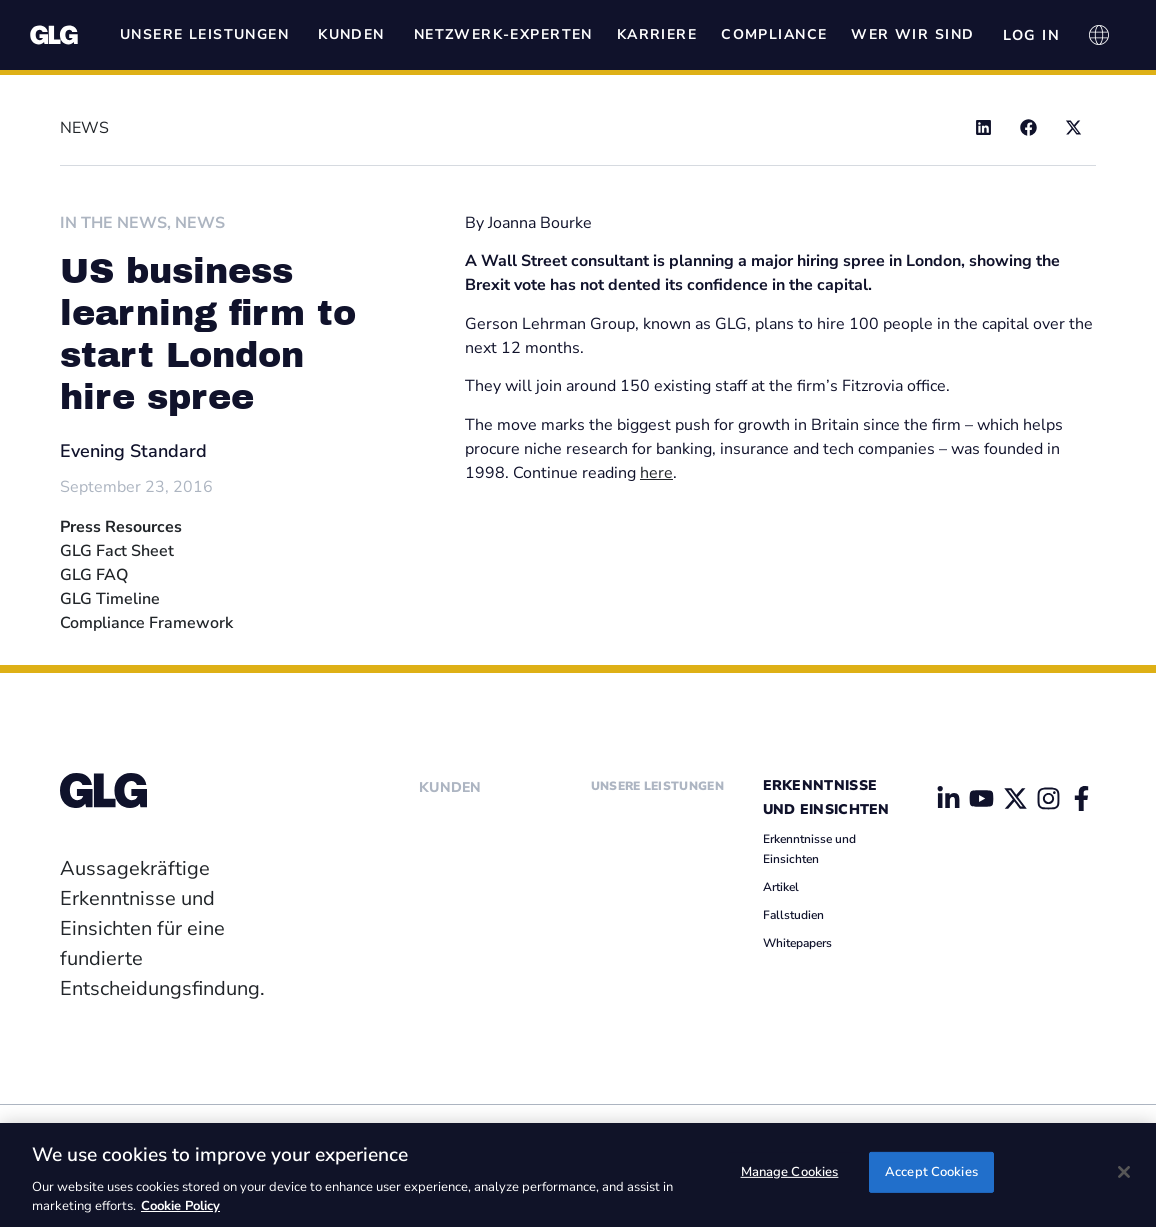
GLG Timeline (110, 599)
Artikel (781, 887)
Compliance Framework (146, 623)
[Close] (1124, 1172)
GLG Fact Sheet (117, 551)
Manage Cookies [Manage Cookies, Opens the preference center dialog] (790, 1173)
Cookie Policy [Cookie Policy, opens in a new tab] (180, 1206)
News (200, 223)
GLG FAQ (94, 575)
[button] (983, 127)
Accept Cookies (931, 1173)
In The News (113, 223)
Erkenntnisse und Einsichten (809, 849)
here (656, 473)
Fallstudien (793, 915)
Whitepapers (797, 943)
